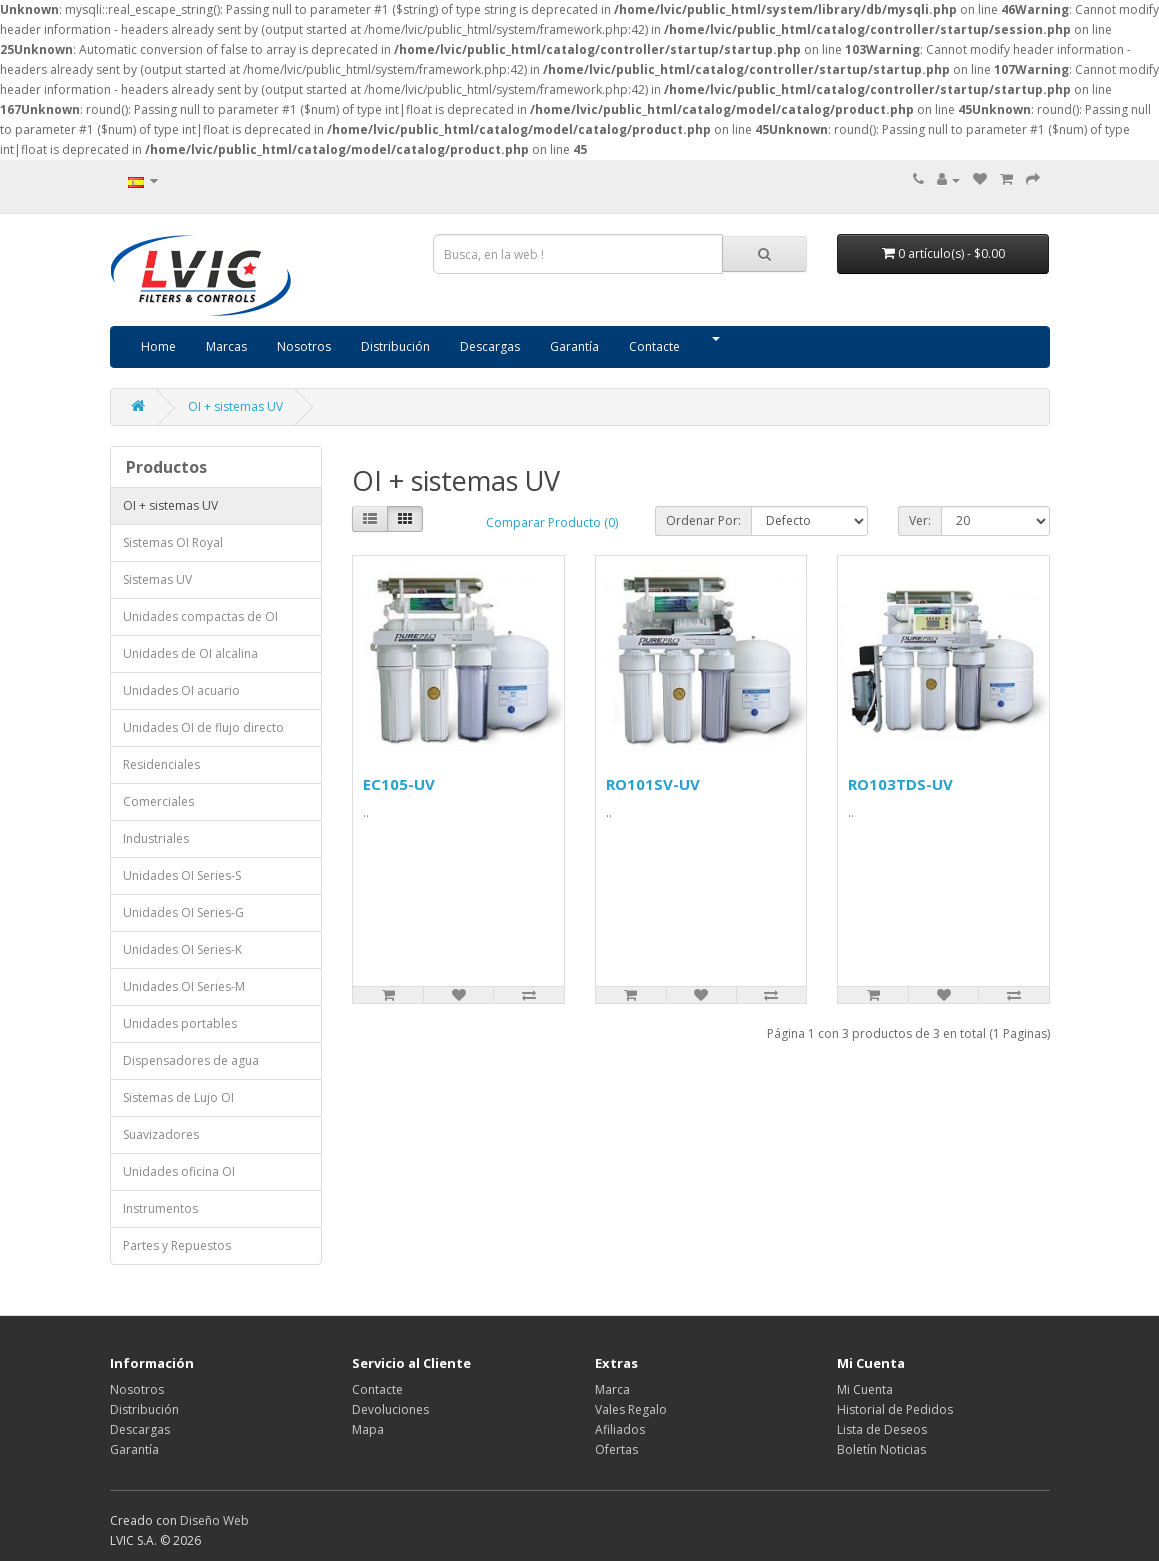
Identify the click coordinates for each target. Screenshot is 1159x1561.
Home (158, 346)
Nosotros (304, 346)
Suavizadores (161, 1134)
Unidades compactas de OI (200, 616)
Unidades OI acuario (181, 690)
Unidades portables (180, 1023)
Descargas (490, 346)
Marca (612, 1389)
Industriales (156, 838)
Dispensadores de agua (191, 1060)
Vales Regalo (631, 1409)
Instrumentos (160, 1208)
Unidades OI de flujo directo (203, 727)
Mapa (368, 1429)
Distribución (395, 346)
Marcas (226, 346)
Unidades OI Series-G (183, 912)
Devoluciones (390, 1409)
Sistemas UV (157, 579)
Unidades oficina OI (179, 1171)
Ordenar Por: (703, 520)
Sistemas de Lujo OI (178, 1097)
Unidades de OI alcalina (190, 653)
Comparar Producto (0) (552, 522)
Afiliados (620, 1429)
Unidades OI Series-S (182, 875)
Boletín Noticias (881, 1449)
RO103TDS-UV (900, 784)
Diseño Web (214, 1520)
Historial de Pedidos (895, 1409)
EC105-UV (399, 784)
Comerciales (158, 801)
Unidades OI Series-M (184, 986)
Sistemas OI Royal (173, 542)
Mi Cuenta (865, 1389)
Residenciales (161, 764)
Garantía (574, 346)
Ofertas (616, 1449)
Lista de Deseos (882, 1429)
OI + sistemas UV (235, 406)
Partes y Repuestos (177, 1245)
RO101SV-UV (653, 784)
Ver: (920, 520)
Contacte (654, 346)
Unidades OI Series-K (182, 949)
